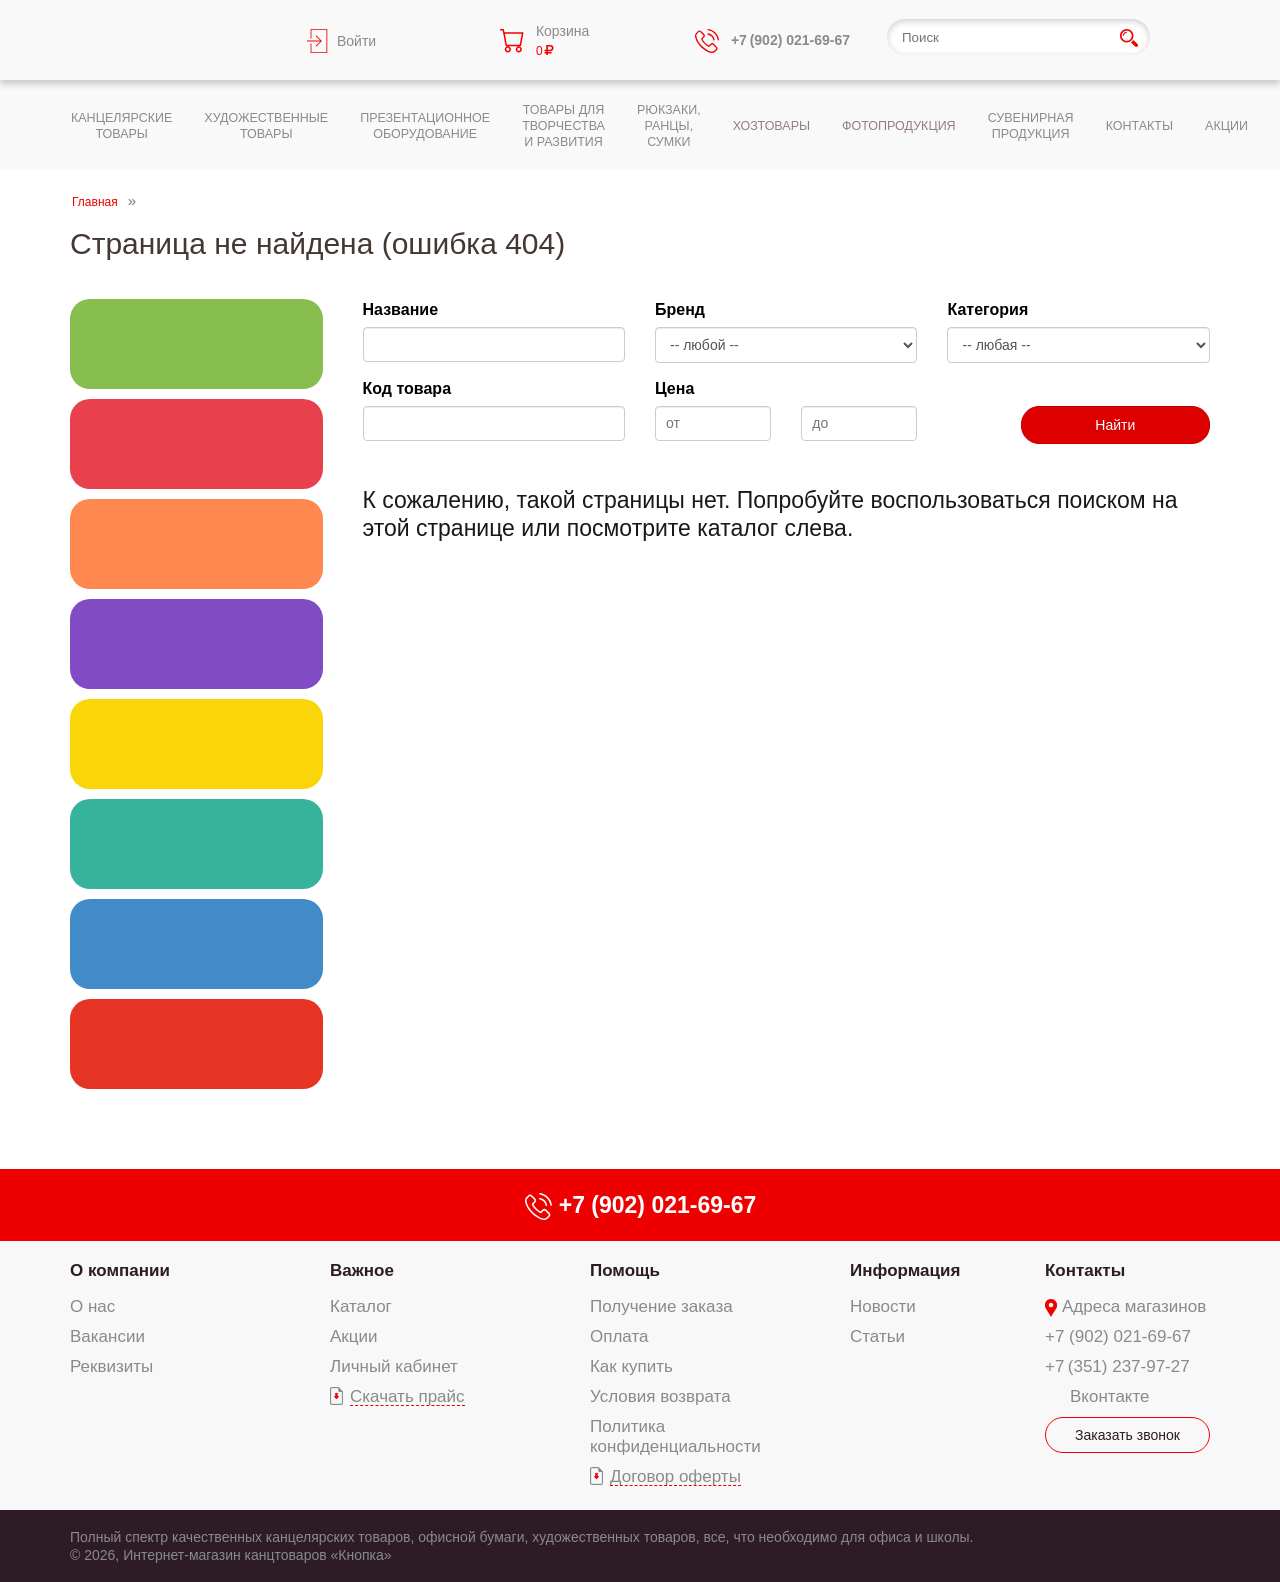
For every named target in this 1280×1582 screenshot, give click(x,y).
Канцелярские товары (196, 344)
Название (401, 309)
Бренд (680, 309)
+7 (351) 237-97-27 (1117, 1366)
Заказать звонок (1127, 1435)
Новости (883, 1306)
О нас (92, 1306)
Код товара (407, 388)
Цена (674, 388)
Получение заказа (661, 1306)
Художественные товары (196, 444)
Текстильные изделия (196, 744)
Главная (95, 202)
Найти (1115, 425)
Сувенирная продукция (196, 1044)
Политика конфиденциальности (675, 1436)
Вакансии (107, 1336)
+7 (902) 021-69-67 (1118, 1336)
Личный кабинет (394, 1366)
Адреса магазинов (1134, 1306)
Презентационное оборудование (196, 644)
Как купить (631, 1366)
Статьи (877, 1336)
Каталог (361, 1306)
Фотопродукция (196, 944)
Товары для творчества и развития (196, 544)
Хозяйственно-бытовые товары (196, 844)
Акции (354, 1336)
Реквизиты (111, 1366)
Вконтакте (1110, 1396)
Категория (987, 309)
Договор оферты (675, 1476)
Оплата (619, 1336)
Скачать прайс (407, 1396)
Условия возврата (660, 1396)
